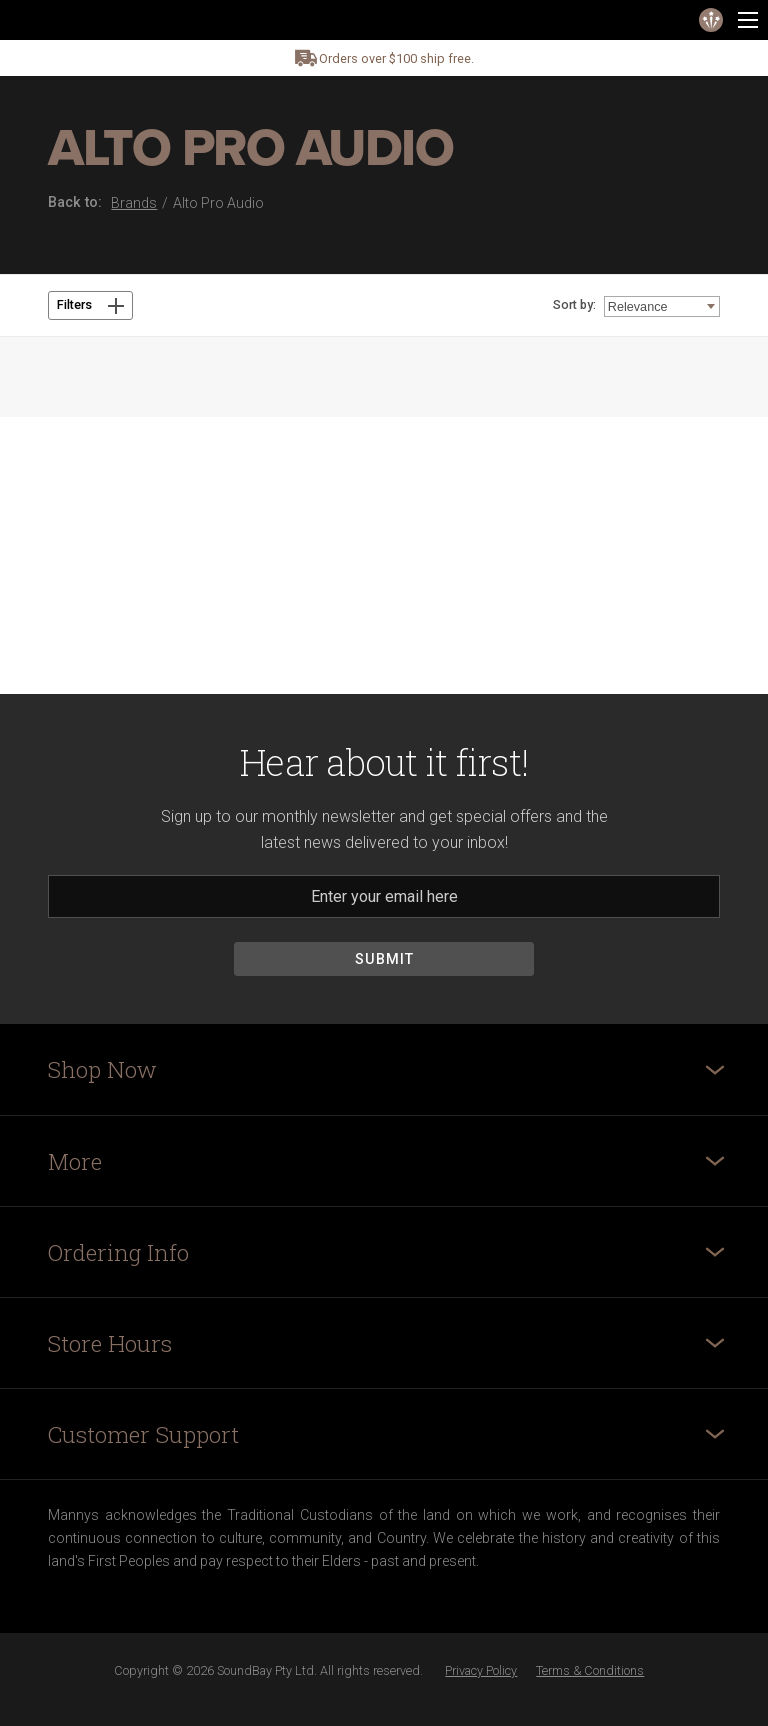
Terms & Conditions (590, 1670)
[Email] (384, 896)
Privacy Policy (481, 1670)
